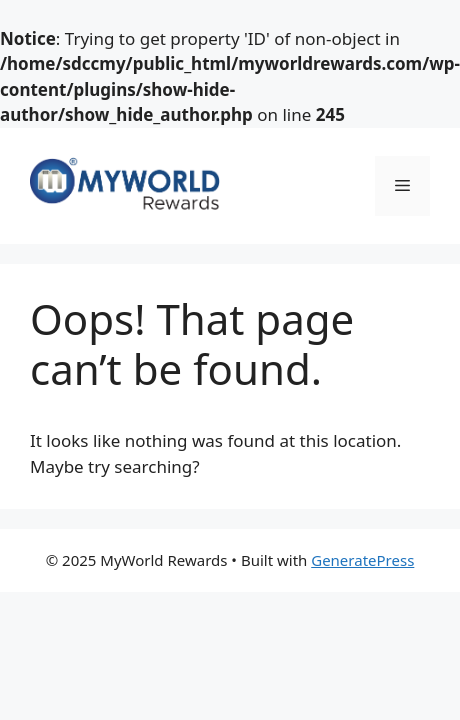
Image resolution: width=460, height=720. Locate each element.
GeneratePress (362, 560)
